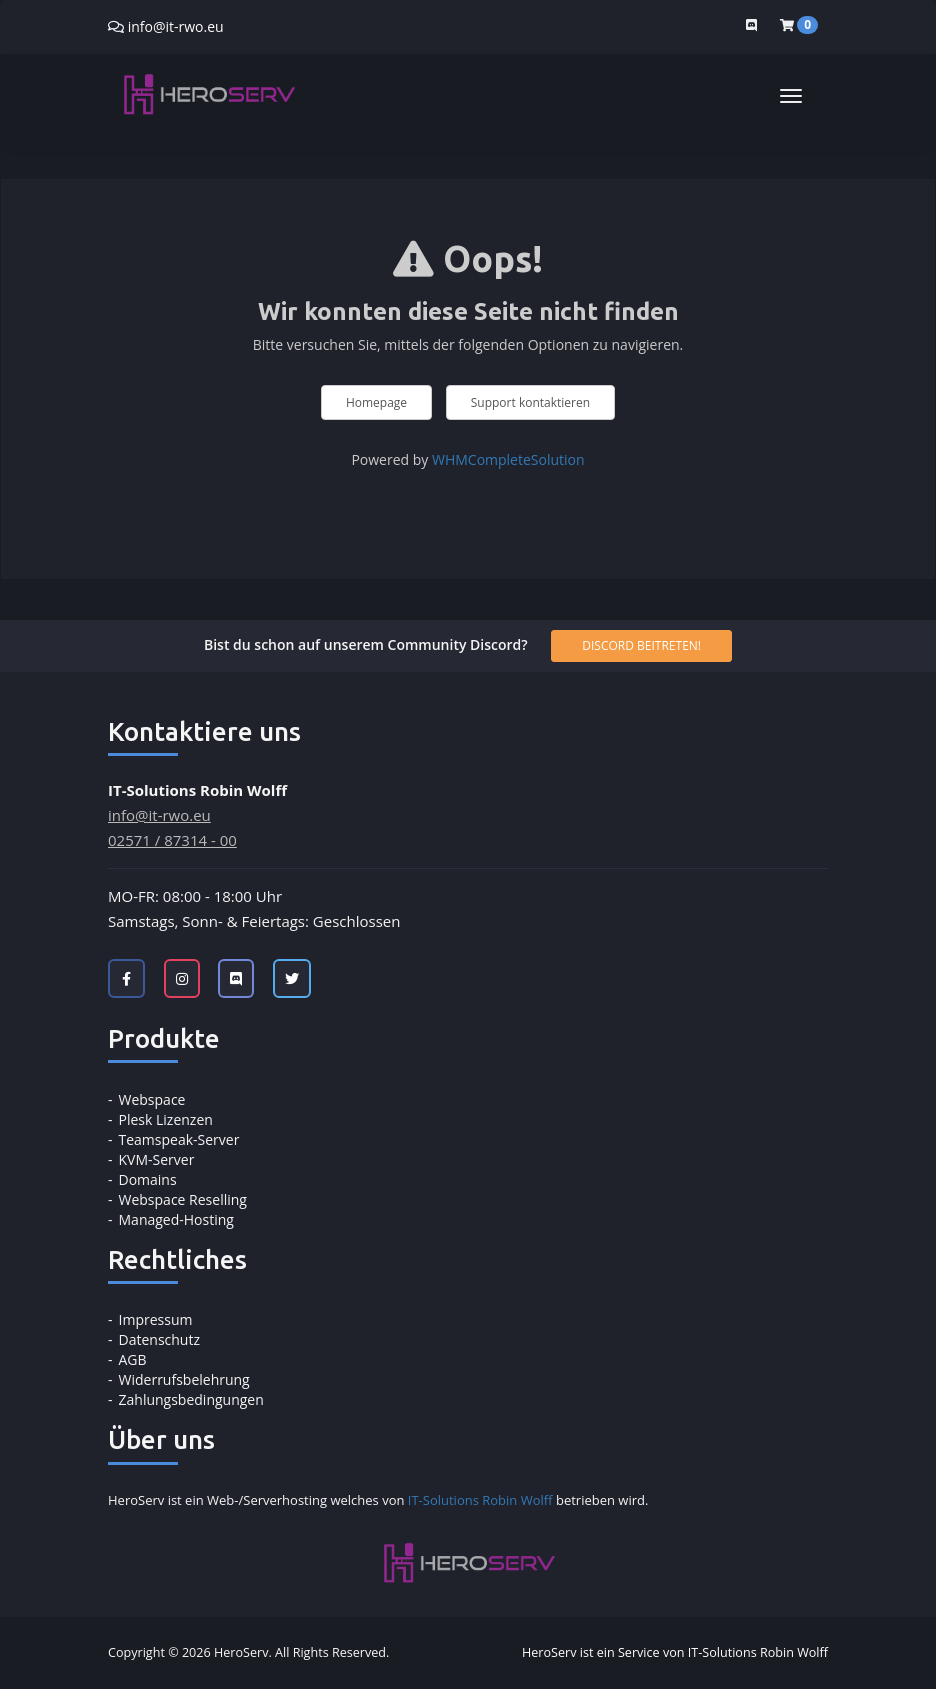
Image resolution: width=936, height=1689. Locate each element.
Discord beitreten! (641, 645)
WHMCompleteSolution (508, 459)
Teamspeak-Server (179, 1139)
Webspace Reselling (183, 1199)
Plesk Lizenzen (166, 1119)
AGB (133, 1359)
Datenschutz (159, 1339)
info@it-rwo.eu (176, 26)
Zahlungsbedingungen (191, 1399)
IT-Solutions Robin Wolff (480, 1500)
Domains (148, 1179)
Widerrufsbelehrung (184, 1379)
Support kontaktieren (530, 402)
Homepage (376, 402)
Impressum (156, 1319)
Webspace (152, 1099)
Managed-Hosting (176, 1219)
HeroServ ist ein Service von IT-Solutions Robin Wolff (675, 1652)
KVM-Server (157, 1159)
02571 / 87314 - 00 (172, 840)
